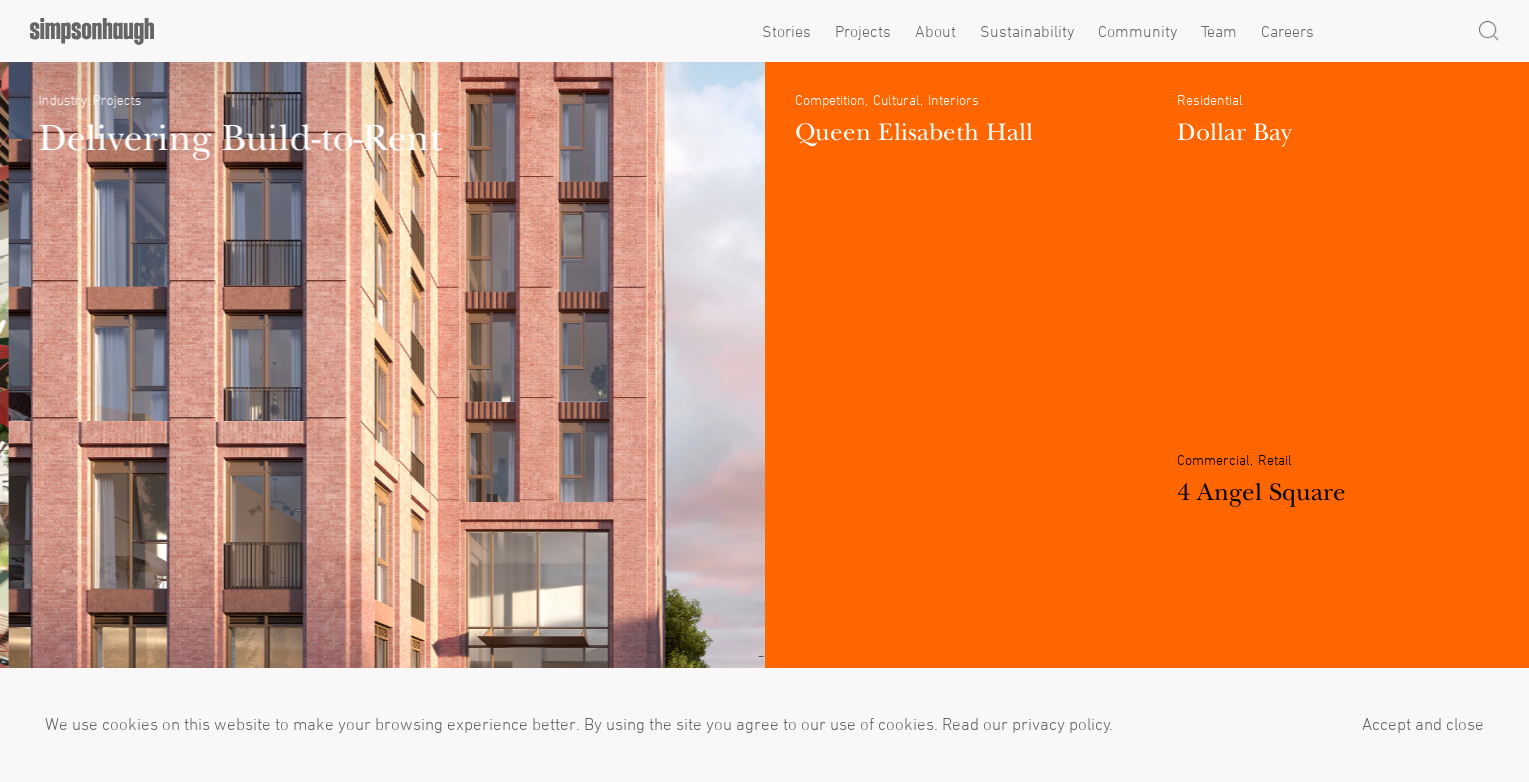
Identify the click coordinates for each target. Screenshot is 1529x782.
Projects (863, 31)
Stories (786, 31)
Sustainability (1027, 31)
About (935, 31)
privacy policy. (1060, 724)
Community (1137, 31)
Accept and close (1423, 724)
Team (1219, 31)
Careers (1287, 31)
